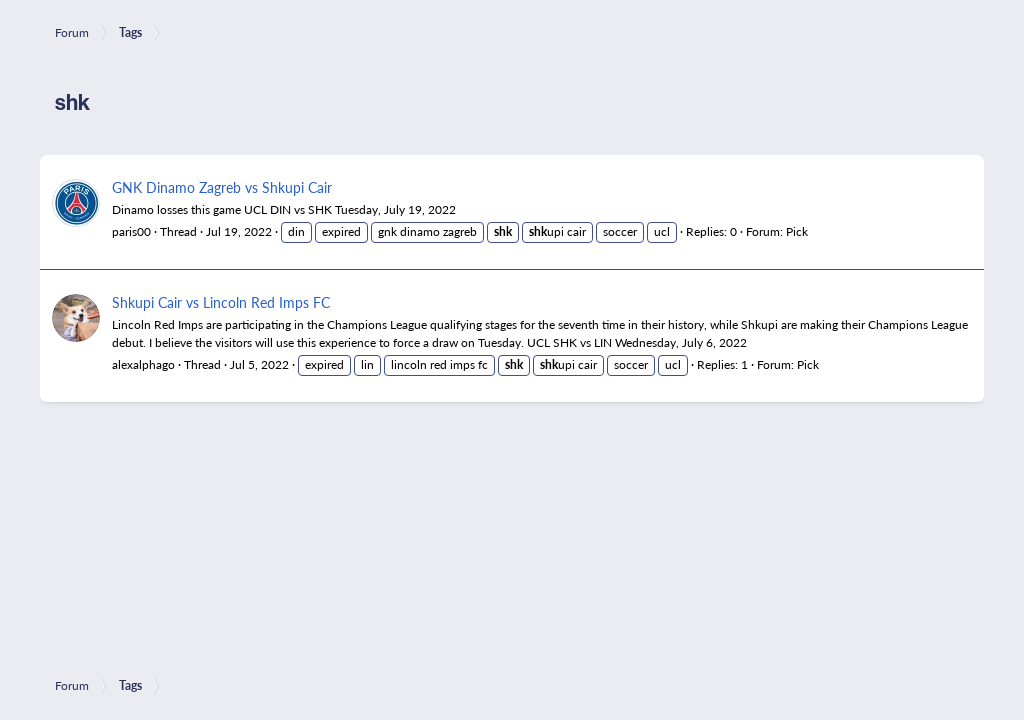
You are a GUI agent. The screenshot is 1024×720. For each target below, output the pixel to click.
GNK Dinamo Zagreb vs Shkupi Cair (222, 187)
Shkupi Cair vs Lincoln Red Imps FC (221, 302)
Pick (797, 231)
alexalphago (143, 364)
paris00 (131, 231)
